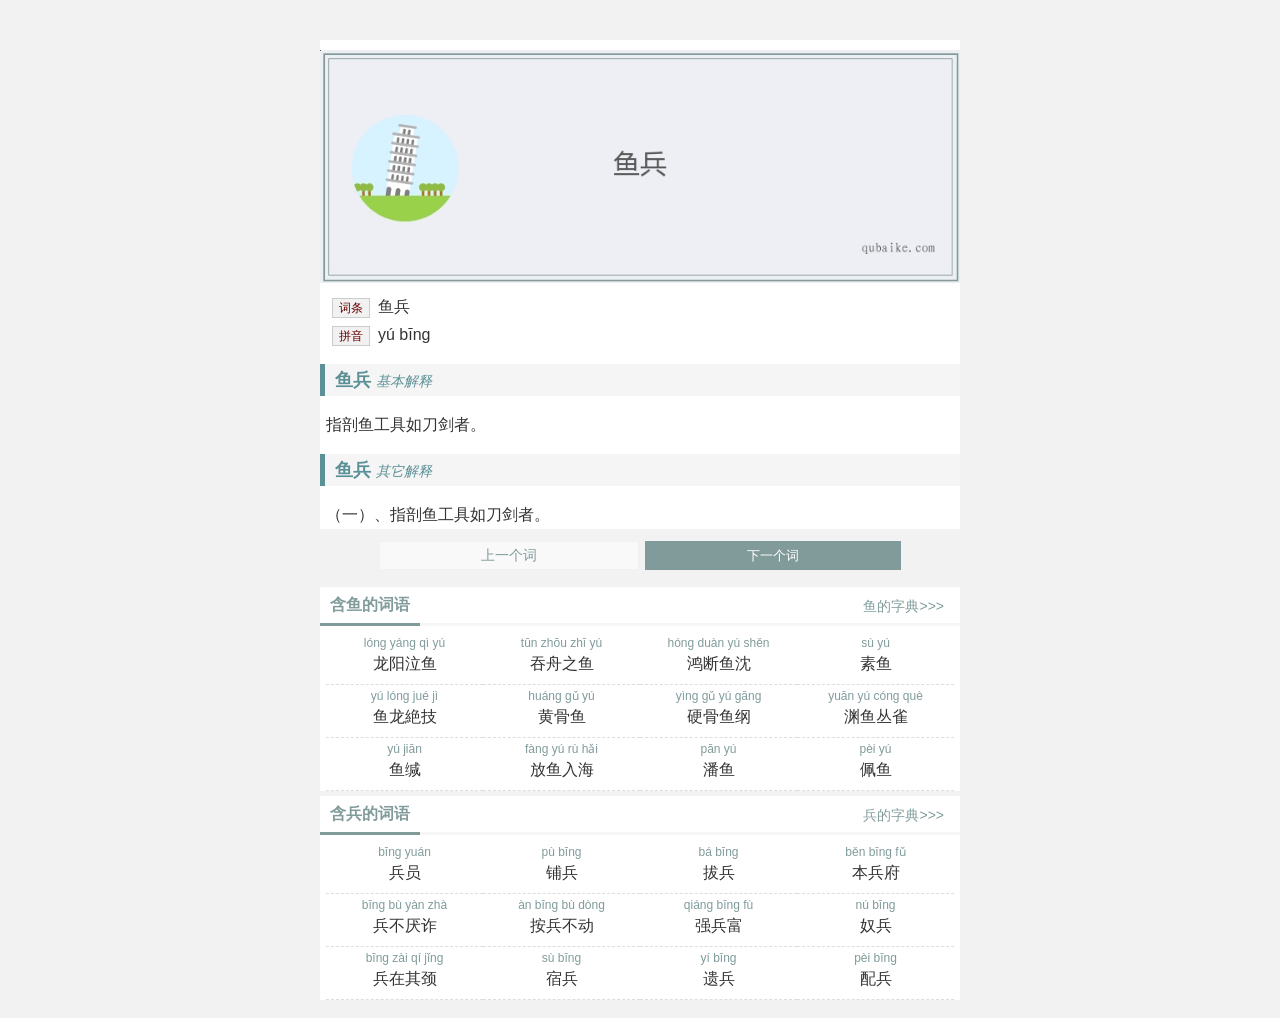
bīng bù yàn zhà (404, 918)
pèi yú (875, 762)
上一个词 (509, 555)
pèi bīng (875, 971)
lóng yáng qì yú (404, 656)
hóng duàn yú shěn (718, 656)
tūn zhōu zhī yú (561, 656)
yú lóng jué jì (404, 709)
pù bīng (561, 865)
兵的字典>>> (903, 815)
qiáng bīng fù (718, 918)
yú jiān (404, 762)
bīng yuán (404, 865)
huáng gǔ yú (561, 709)
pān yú (718, 762)
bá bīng (718, 865)
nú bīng (875, 918)
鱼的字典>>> (903, 606)
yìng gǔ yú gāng (718, 709)
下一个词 (773, 555)
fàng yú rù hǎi (561, 762)
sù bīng (561, 971)
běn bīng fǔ (875, 865)
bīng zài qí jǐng (404, 971)
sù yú (875, 656)
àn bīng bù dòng (561, 918)
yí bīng (718, 971)
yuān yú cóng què (875, 709)
